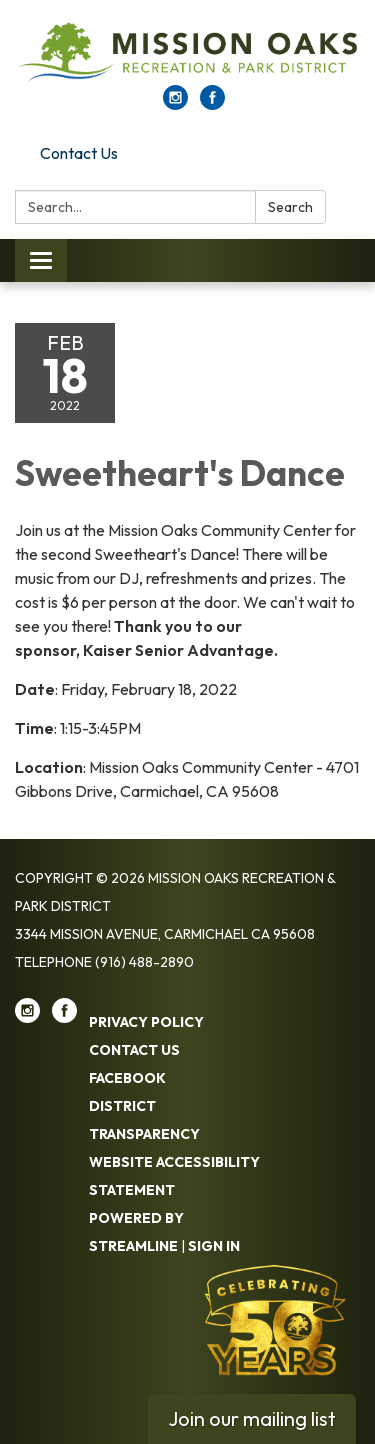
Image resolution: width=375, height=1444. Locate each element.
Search (290, 207)
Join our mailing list (252, 1418)
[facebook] (212, 104)
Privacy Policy (146, 1022)
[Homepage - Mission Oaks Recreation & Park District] (187, 52)
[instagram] (175, 104)
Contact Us (79, 153)
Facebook (127, 1078)
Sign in (214, 1246)
